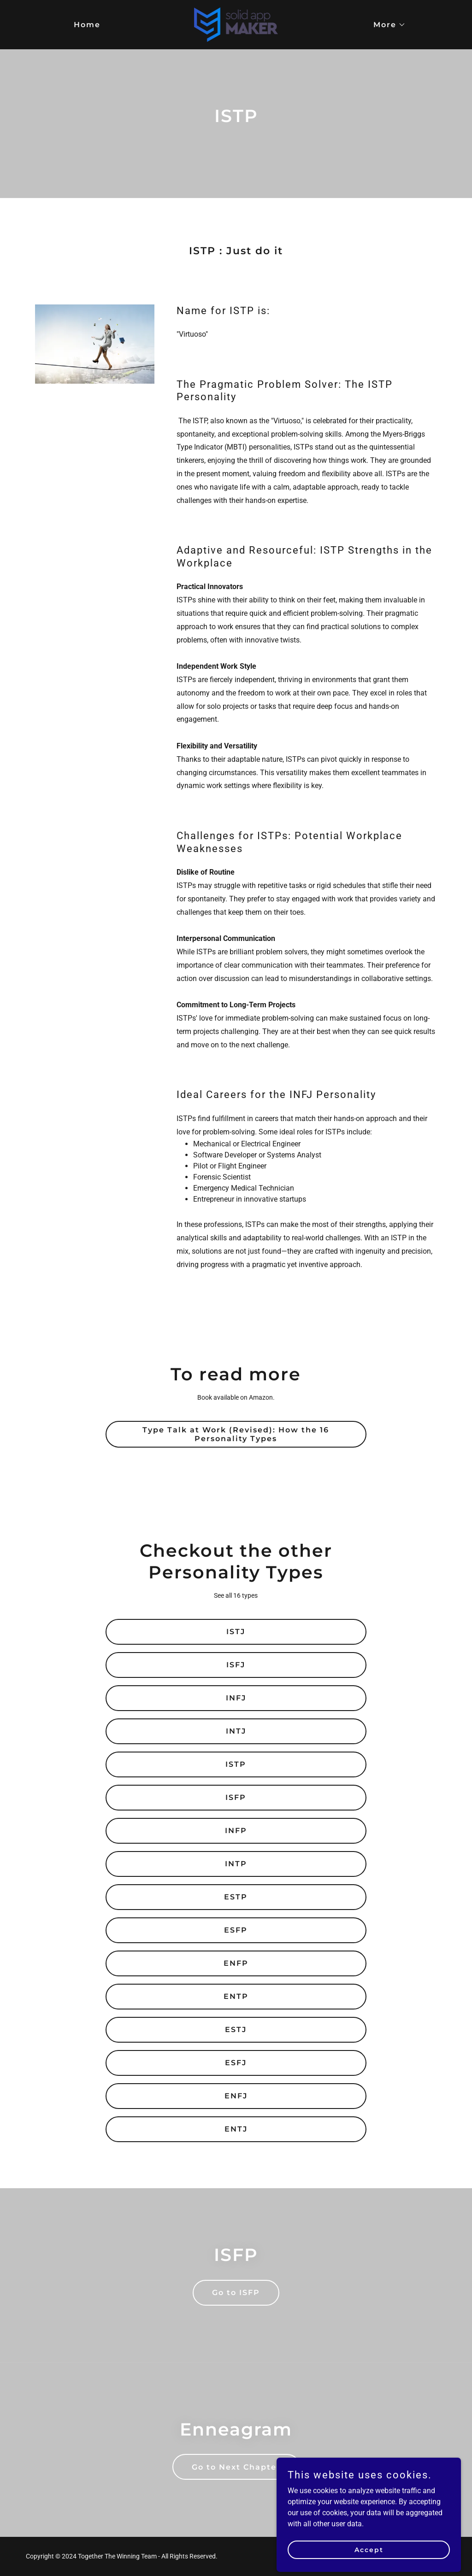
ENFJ (236, 2095)
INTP (236, 1863)
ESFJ (236, 2062)
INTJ (236, 1731)
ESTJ (236, 2029)
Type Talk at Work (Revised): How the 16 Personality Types (235, 1434)
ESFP (236, 1930)
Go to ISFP (236, 2292)
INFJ (236, 1698)
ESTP (236, 1897)
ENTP (236, 1996)
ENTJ (236, 2129)
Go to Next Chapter (236, 2467)
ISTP (235, 1764)
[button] (386, 24)
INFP (236, 1830)
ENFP (236, 1963)
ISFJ (235, 1664)
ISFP (235, 1797)
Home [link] (87, 24)
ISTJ (235, 1631)
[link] (236, 24)
